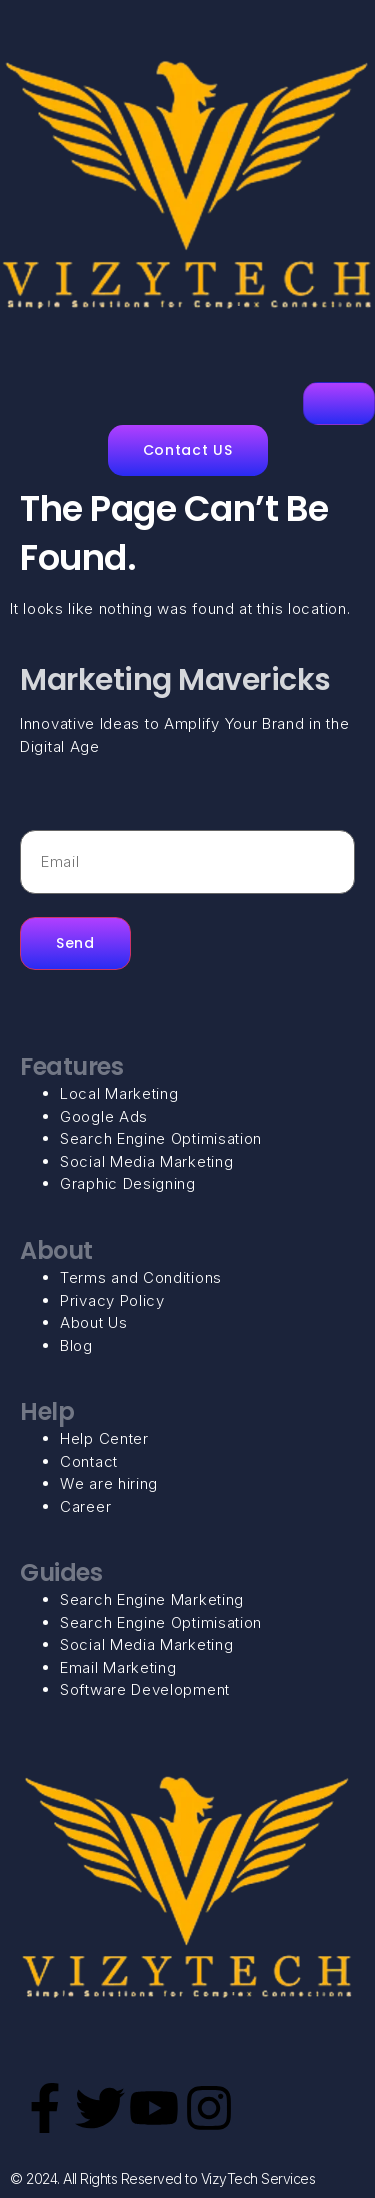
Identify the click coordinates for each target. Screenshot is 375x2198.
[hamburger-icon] (339, 403)
